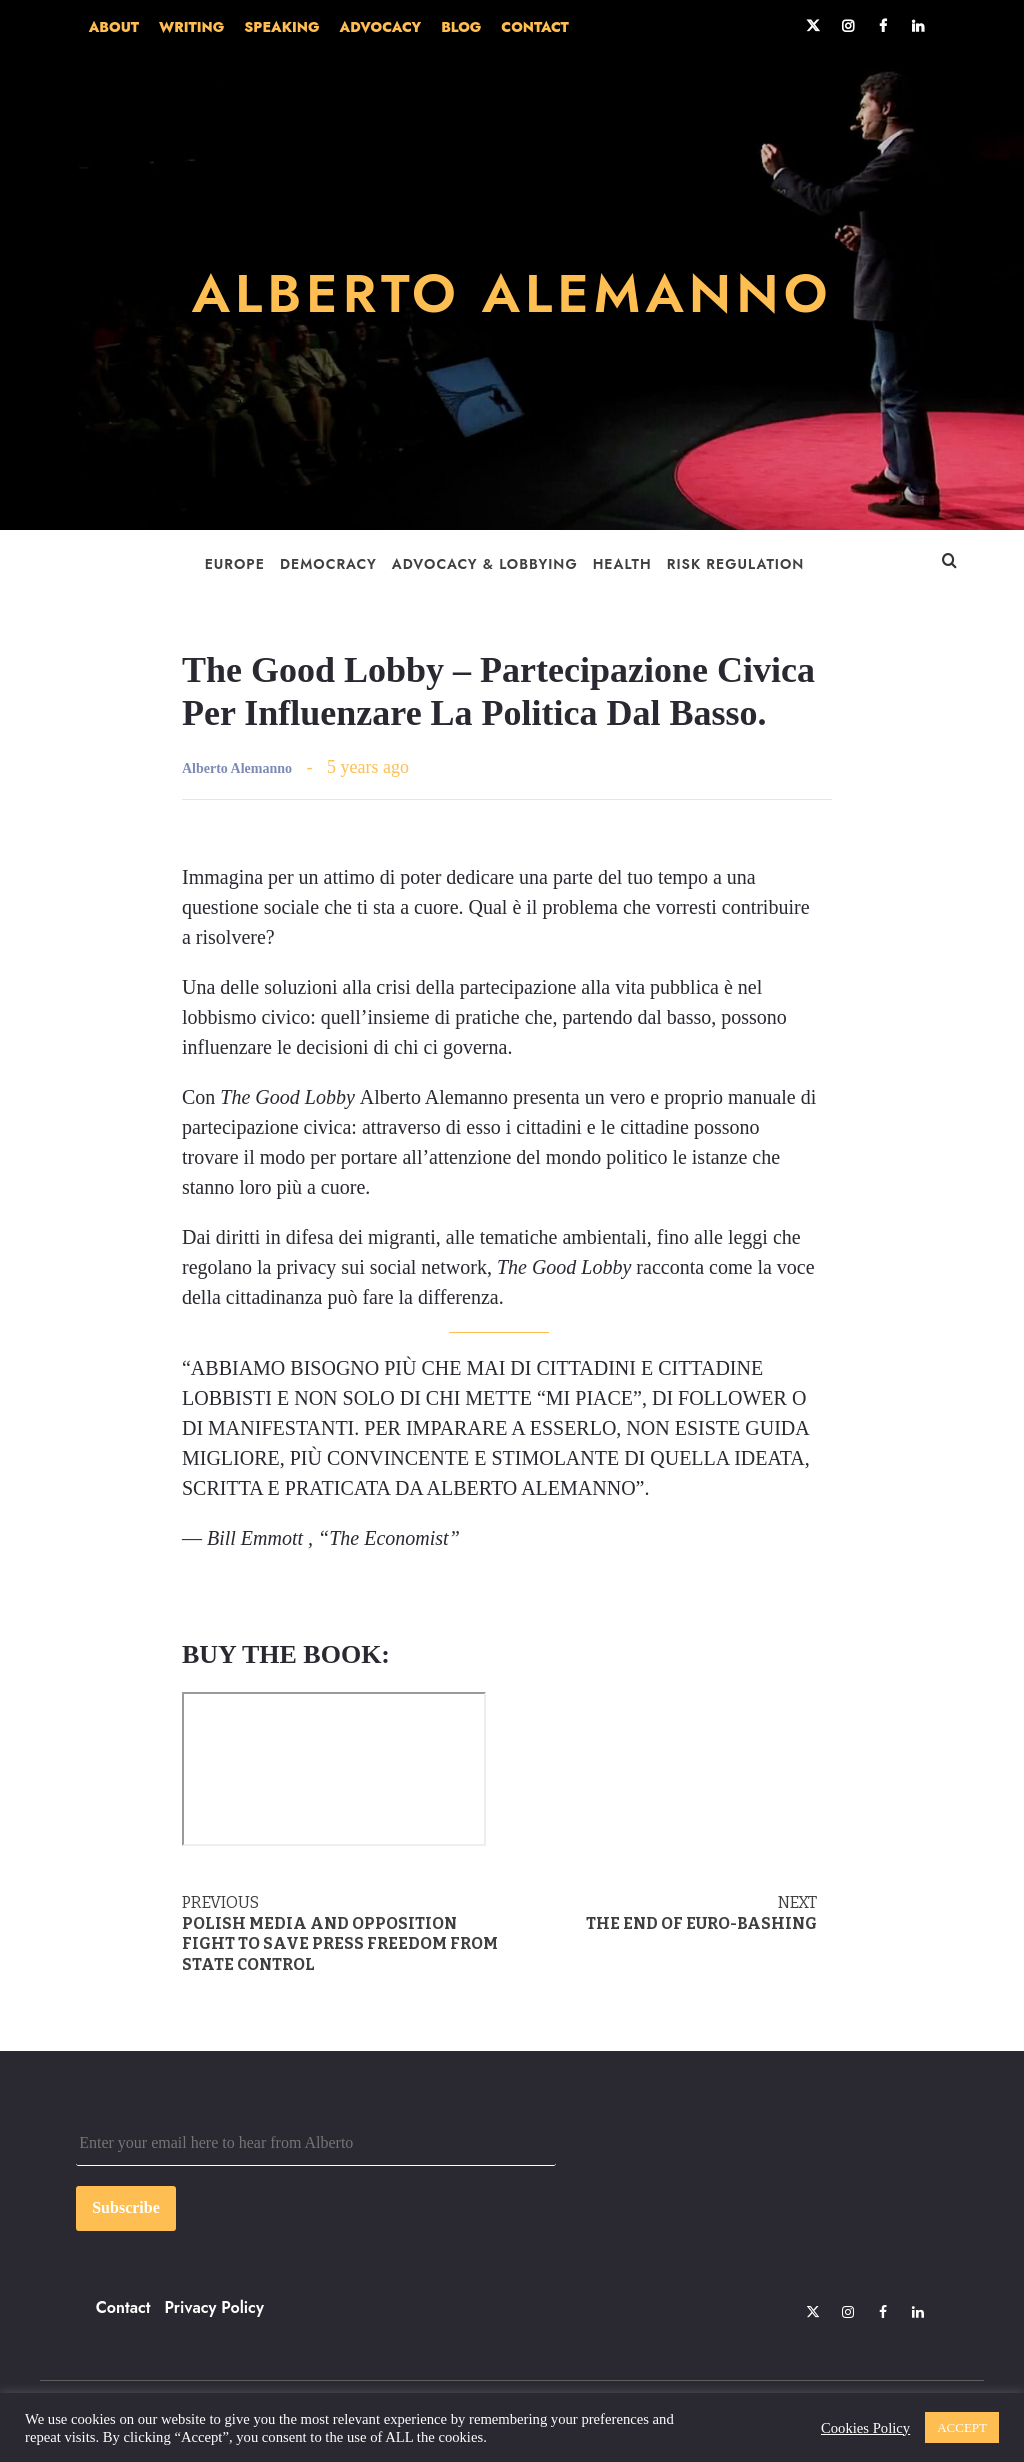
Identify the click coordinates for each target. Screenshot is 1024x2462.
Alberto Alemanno (237, 768)
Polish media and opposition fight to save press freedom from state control (341, 1933)
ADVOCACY (381, 27)
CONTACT (534, 27)
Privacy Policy (214, 2307)
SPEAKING (281, 27)
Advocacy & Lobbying (485, 564)
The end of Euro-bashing (658, 1913)
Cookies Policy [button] (865, 2428)
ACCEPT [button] (962, 2427)
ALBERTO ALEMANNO (512, 292)
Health (622, 564)
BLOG (461, 27)
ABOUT (114, 27)
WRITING (191, 27)
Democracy (328, 564)
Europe (235, 564)
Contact (123, 2307)
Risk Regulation (736, 564)
